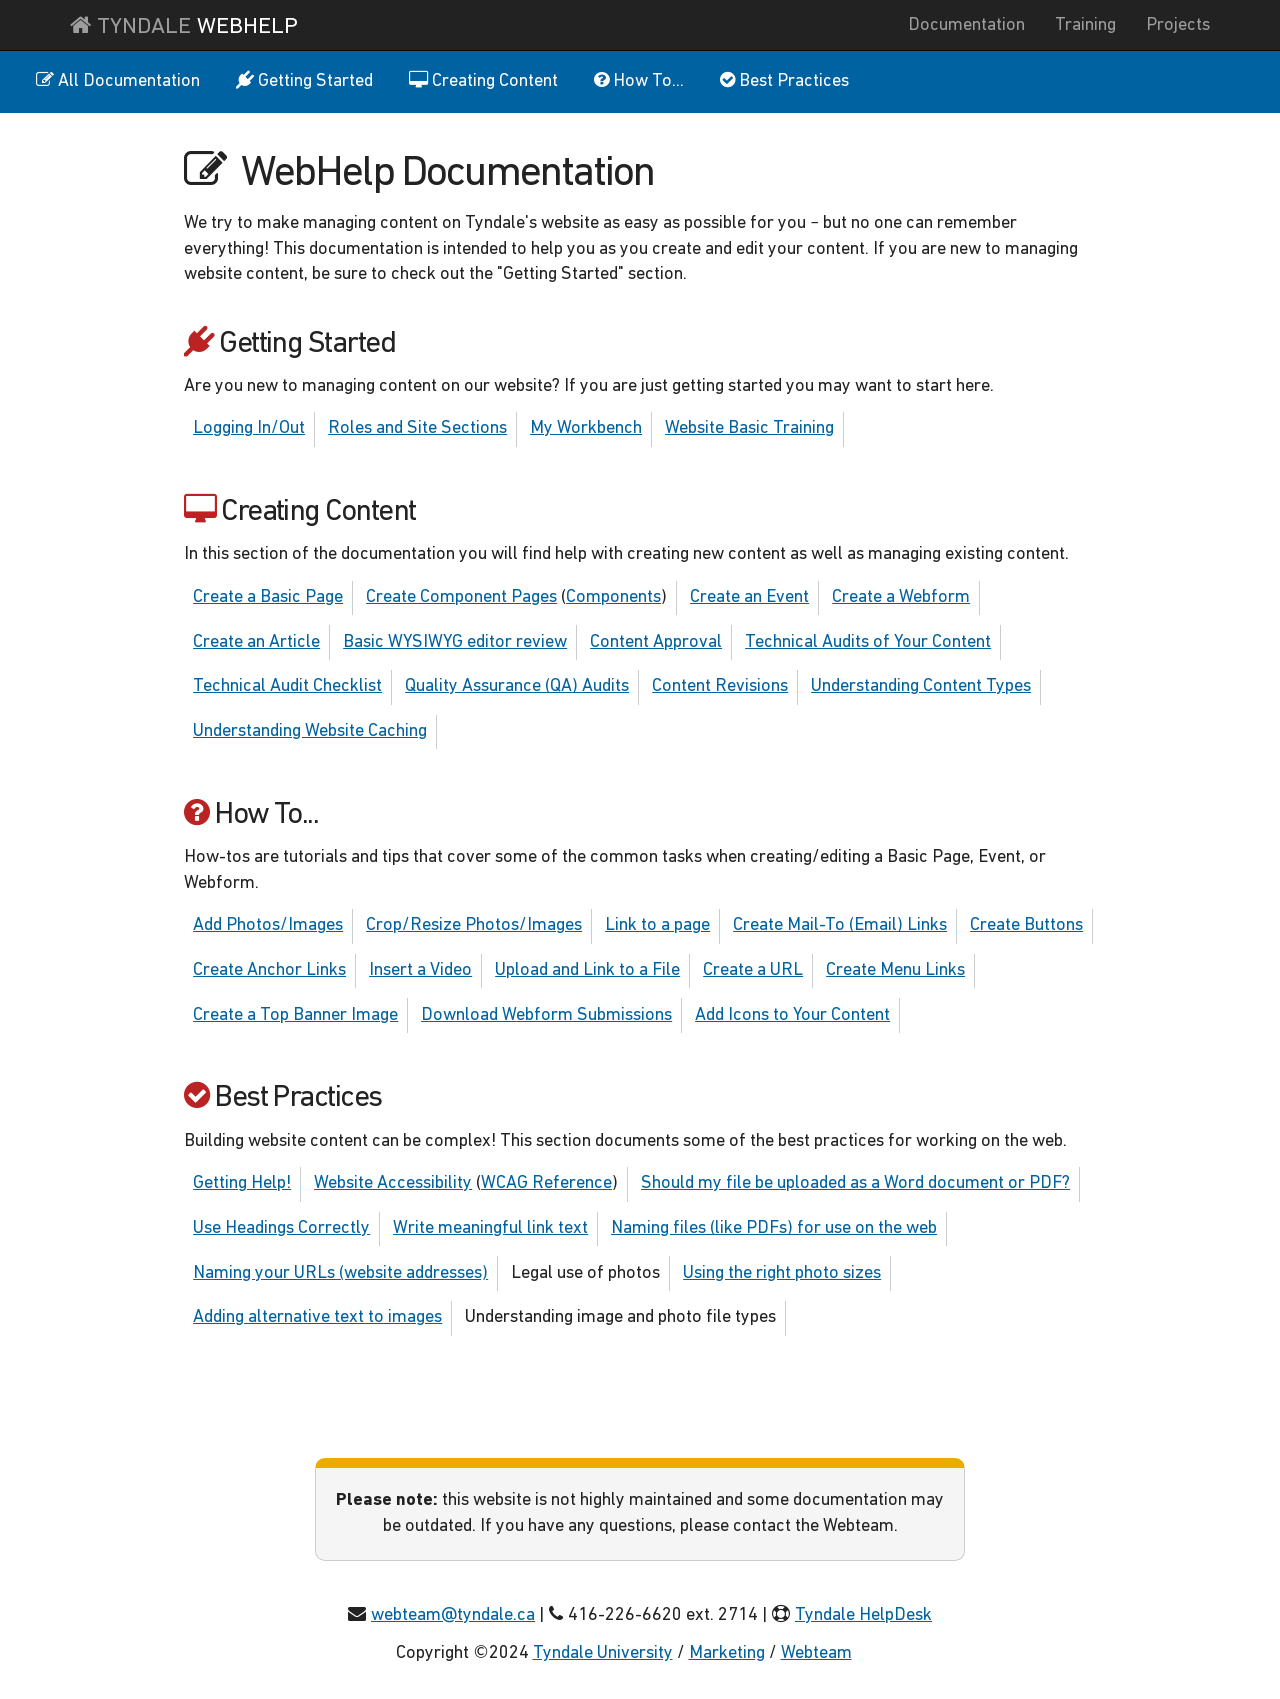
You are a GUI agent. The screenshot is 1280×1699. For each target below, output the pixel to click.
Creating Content (483, 81)
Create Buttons (1026, 925)
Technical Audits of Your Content (868, 642)
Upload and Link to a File (587, 970)
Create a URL (753, 970)
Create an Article (256, 642)
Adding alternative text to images (317, 1317)
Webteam (816, 1653)
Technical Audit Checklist (287, 686)
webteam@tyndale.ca (453, 1615)
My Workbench (586, 428)
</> (870, 1653)
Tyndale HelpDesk (863, 1615)
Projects (1178, 25)
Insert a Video (420, 970)
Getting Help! (242, 1183)
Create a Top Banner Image (295, 1015)
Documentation (966, 25)
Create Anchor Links (269, 970)
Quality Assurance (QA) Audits (517, 686)
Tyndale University (603, 1653)
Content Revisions (720, 686)
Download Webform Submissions (546, 1015)
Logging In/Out (249, 428)
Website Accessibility (393, 1183)
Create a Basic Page (268, 597)
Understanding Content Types (921, 686)
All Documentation (118, 81)
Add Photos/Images (268, 925)
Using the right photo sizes (782, 1273)
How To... (639, 81)
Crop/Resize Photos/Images (474, 925)
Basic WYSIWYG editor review (455, 642)
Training (1085, 25)
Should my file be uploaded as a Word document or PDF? (855, 1183)
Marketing (727, 1653)
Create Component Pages (461, 597)
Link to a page (657, 925)
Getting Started (304, 81)
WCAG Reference (546, 1183)
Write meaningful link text (490, 1228)
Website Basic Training (749, 428)
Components (613, 597)
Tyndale (184, 26)
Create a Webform (901, 597)
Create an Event (749, 597)
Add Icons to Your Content (792, 1015)
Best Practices (784, 81)
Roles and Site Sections (417, 428)
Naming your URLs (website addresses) (340, 1273)
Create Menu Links (895, 970)
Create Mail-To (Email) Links (840, 925)
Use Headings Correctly (281, 1228)
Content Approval (656, 642)
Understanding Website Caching (310, 731)
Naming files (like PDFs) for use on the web (774, 1228)
